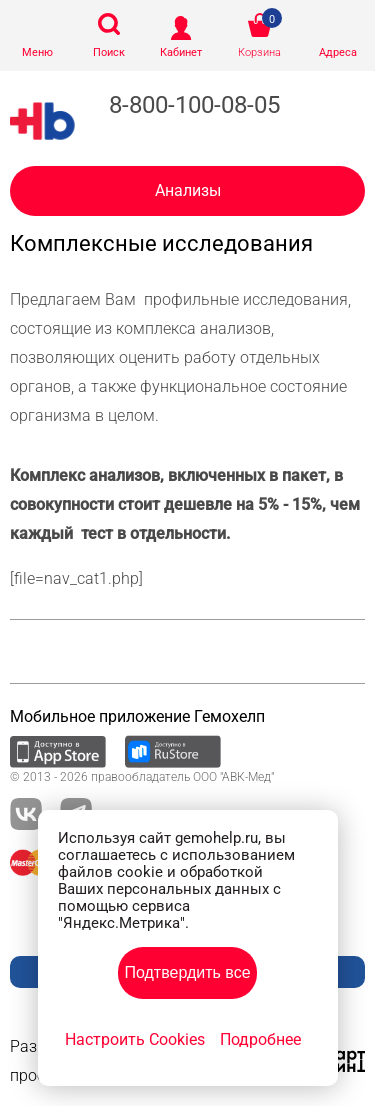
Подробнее (260, 1039)
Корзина (259, 52)
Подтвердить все (187, 972)
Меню (37, 52)
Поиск (109, 52)
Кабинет (181, 52)
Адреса (338, 52)
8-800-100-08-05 (194, 105)
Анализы (188, 190)
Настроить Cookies (135, 1039)
